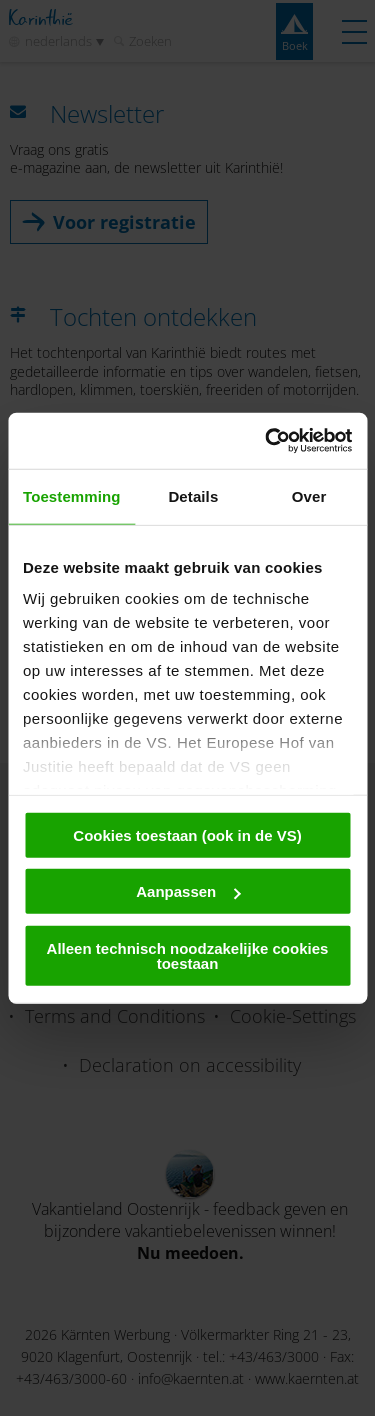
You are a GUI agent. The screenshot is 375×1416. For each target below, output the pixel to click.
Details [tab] (193, 495)
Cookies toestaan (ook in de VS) (187, 834)
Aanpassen (188, 891)
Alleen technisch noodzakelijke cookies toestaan (188, 955)
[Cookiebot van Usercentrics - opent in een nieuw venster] (267, 441)
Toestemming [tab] (72, 495)
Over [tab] (309, 495)
